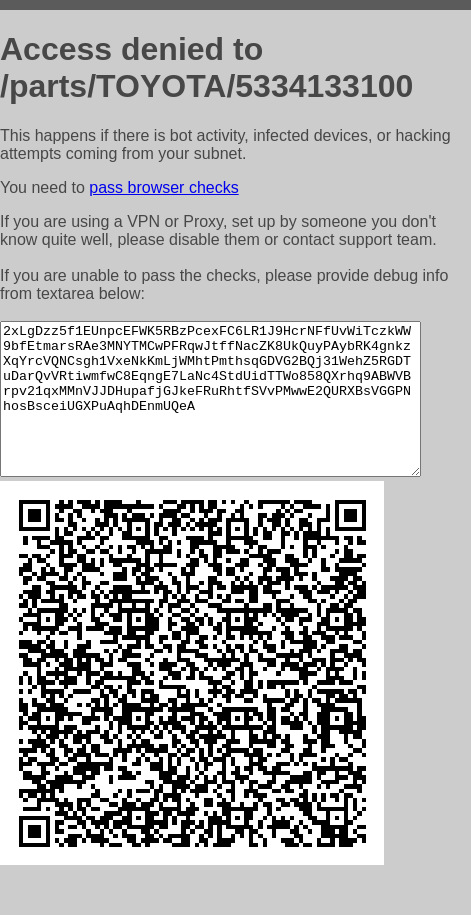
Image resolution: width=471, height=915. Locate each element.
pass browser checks (163, 187)
